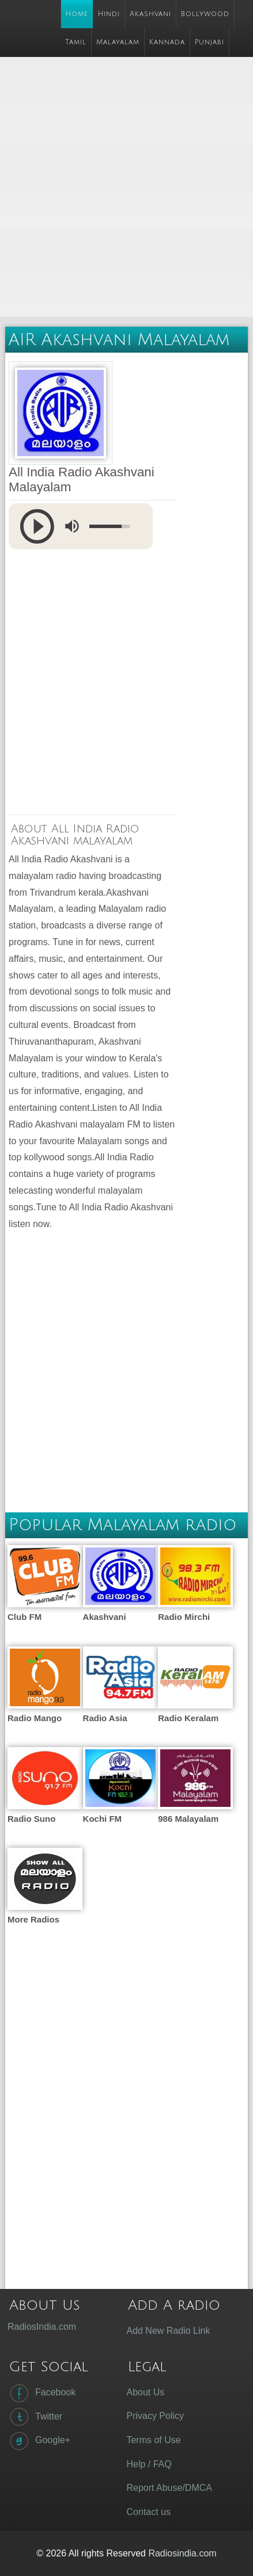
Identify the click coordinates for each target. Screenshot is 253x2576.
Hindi (109, 14)
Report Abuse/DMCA (169, 2488)
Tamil (75, 42)
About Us (145, 2392)
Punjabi (209, 42)
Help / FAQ (148, 2464)
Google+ (38, 2440)
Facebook (41, 2393)
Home (77, 14)
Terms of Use (153, 2440)
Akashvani (150, 14)
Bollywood (205, 14)
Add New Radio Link (168, 2331)
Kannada (167, 42)
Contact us (148, 2512)
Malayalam (117, 42)
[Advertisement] (126, 188)
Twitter (34, 2416)
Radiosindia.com (182, 2553)
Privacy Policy (155, 2416)
